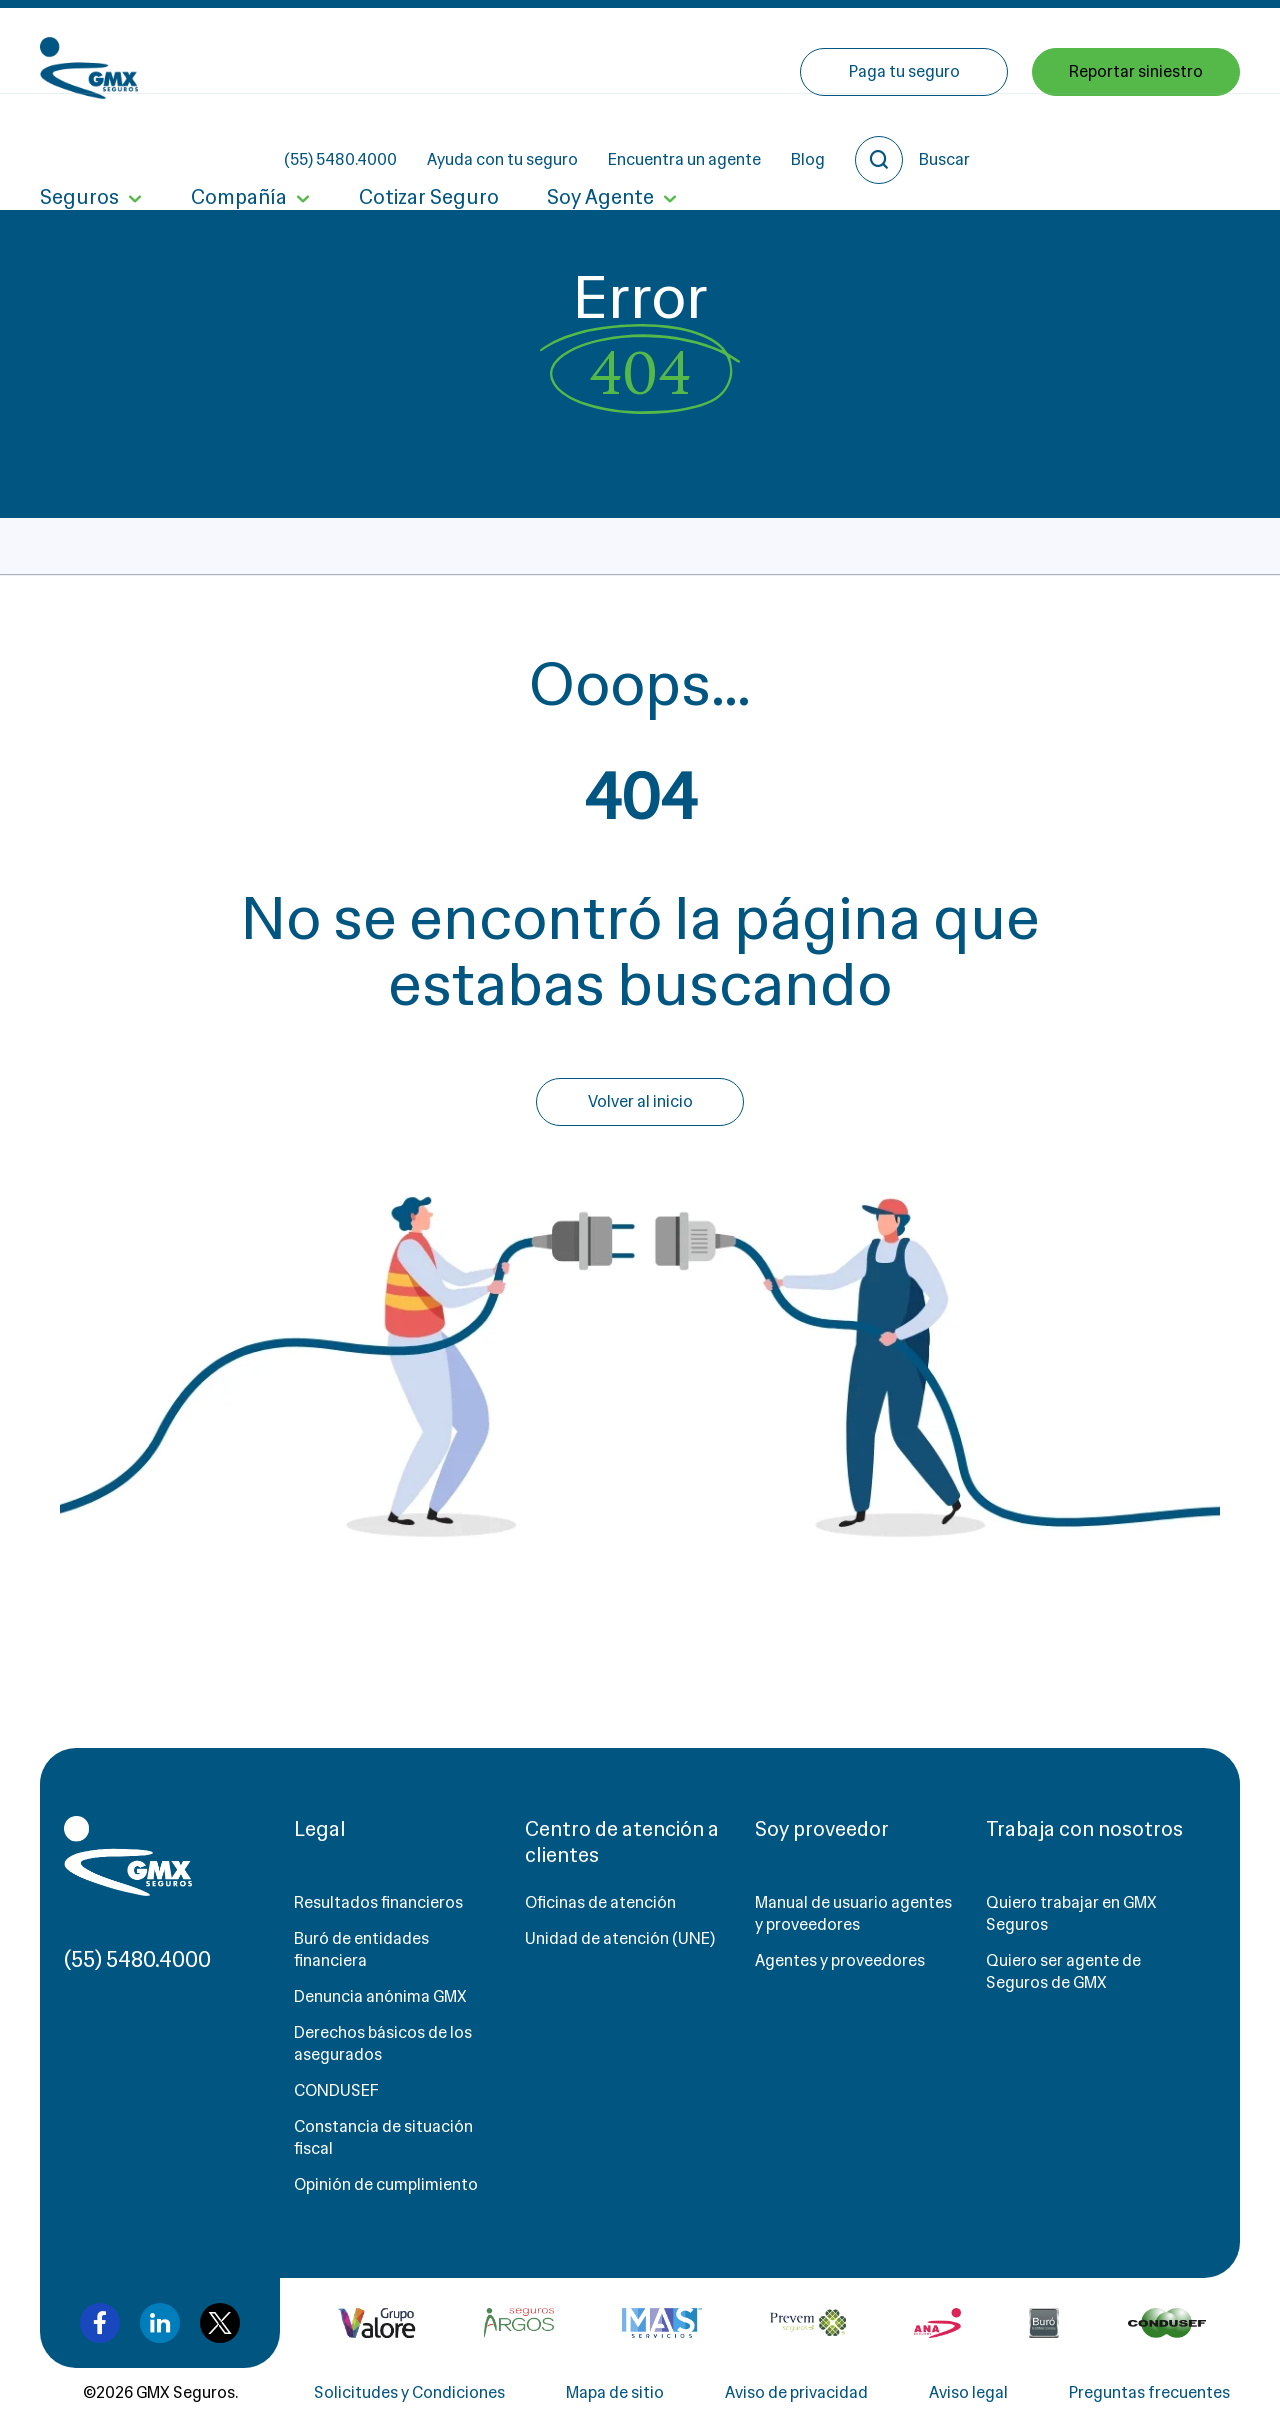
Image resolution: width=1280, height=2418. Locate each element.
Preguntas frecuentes (1149, 2392)
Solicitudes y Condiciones (409, 2392)
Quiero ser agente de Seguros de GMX (1063, 1971)
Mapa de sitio (615, 2392)
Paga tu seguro (904, 137)
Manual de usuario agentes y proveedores (853, 1913)
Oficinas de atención (600, 1902)
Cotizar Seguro (429, 138)
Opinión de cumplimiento (386, 2184)
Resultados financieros (378, 1902)
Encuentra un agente (864, 50)
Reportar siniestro (1136, 137)
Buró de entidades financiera (361, 1949)
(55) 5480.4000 (520, 50)
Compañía (239, 138)
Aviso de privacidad (796, 2392)
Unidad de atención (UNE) (620, 1938)
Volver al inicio (640, 1101)
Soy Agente (600, 138)
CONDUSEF (336, 2090)
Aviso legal (968, 2392)
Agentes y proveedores (840, 1960)
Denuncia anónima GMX (380, 1996)
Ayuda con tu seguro (682, 50)
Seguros (79, 138)
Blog (988, 50)
